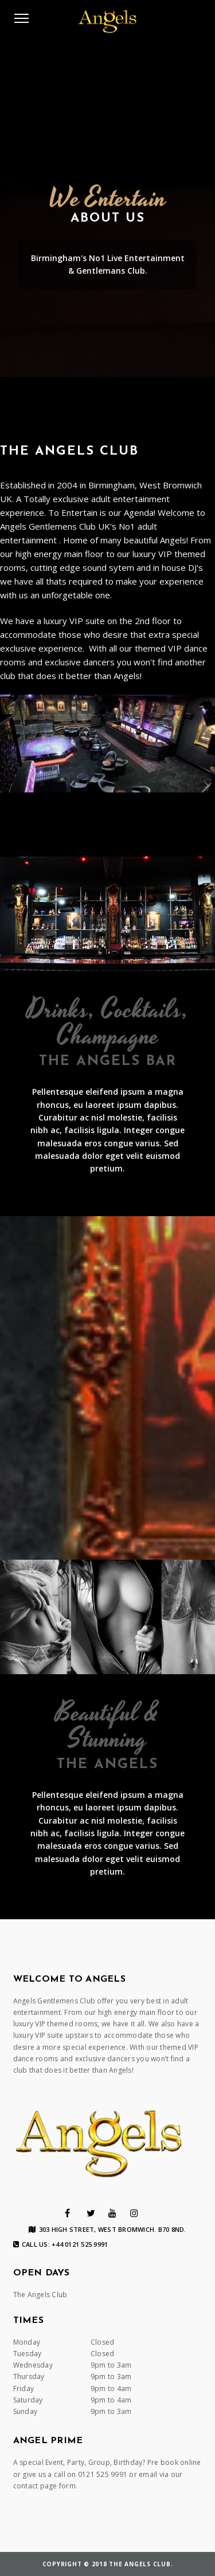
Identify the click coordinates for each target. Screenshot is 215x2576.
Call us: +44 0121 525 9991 (60, 2244)
